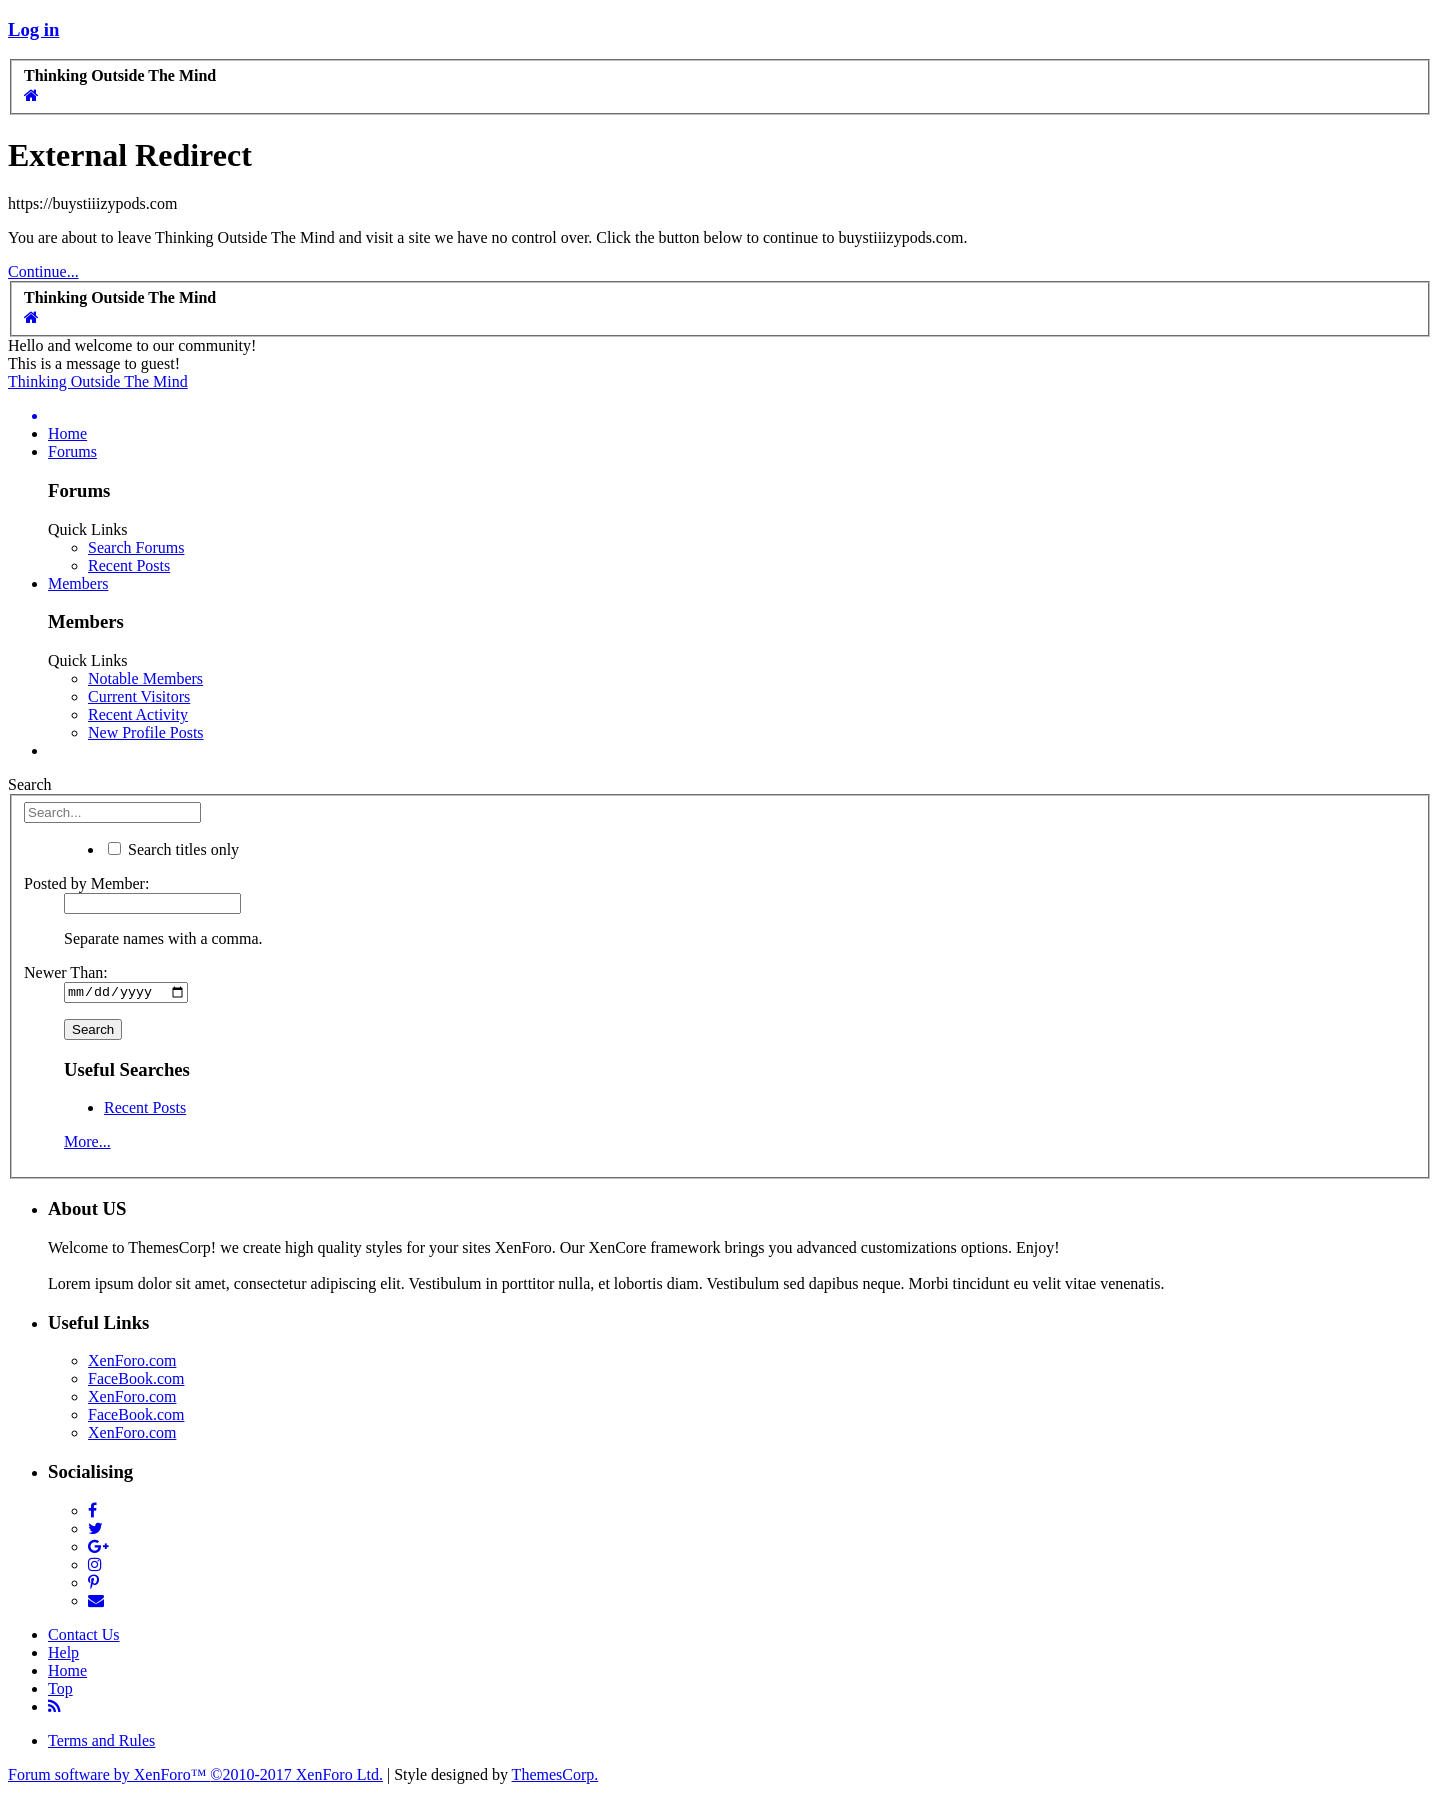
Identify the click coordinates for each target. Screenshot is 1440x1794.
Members (78, 583)
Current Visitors (139, 696)
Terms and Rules (101, 1742)
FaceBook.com (136, 1381)
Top (60, 1690)
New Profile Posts (146, 732)
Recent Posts (129, 565)
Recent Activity (138, 714)
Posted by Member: (86, 883)
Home (67, 433)
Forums (72, 451)
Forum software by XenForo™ (195, 1776)
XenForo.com (132, 1363)
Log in (33, 29)
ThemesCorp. (555, 1776)
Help (63, 1654)
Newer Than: (66, 972)
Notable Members (145, 678)
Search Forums (136, 547)
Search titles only (173, 849)
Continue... (43, 271)
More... (87, 1144)
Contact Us (84, 1636)
